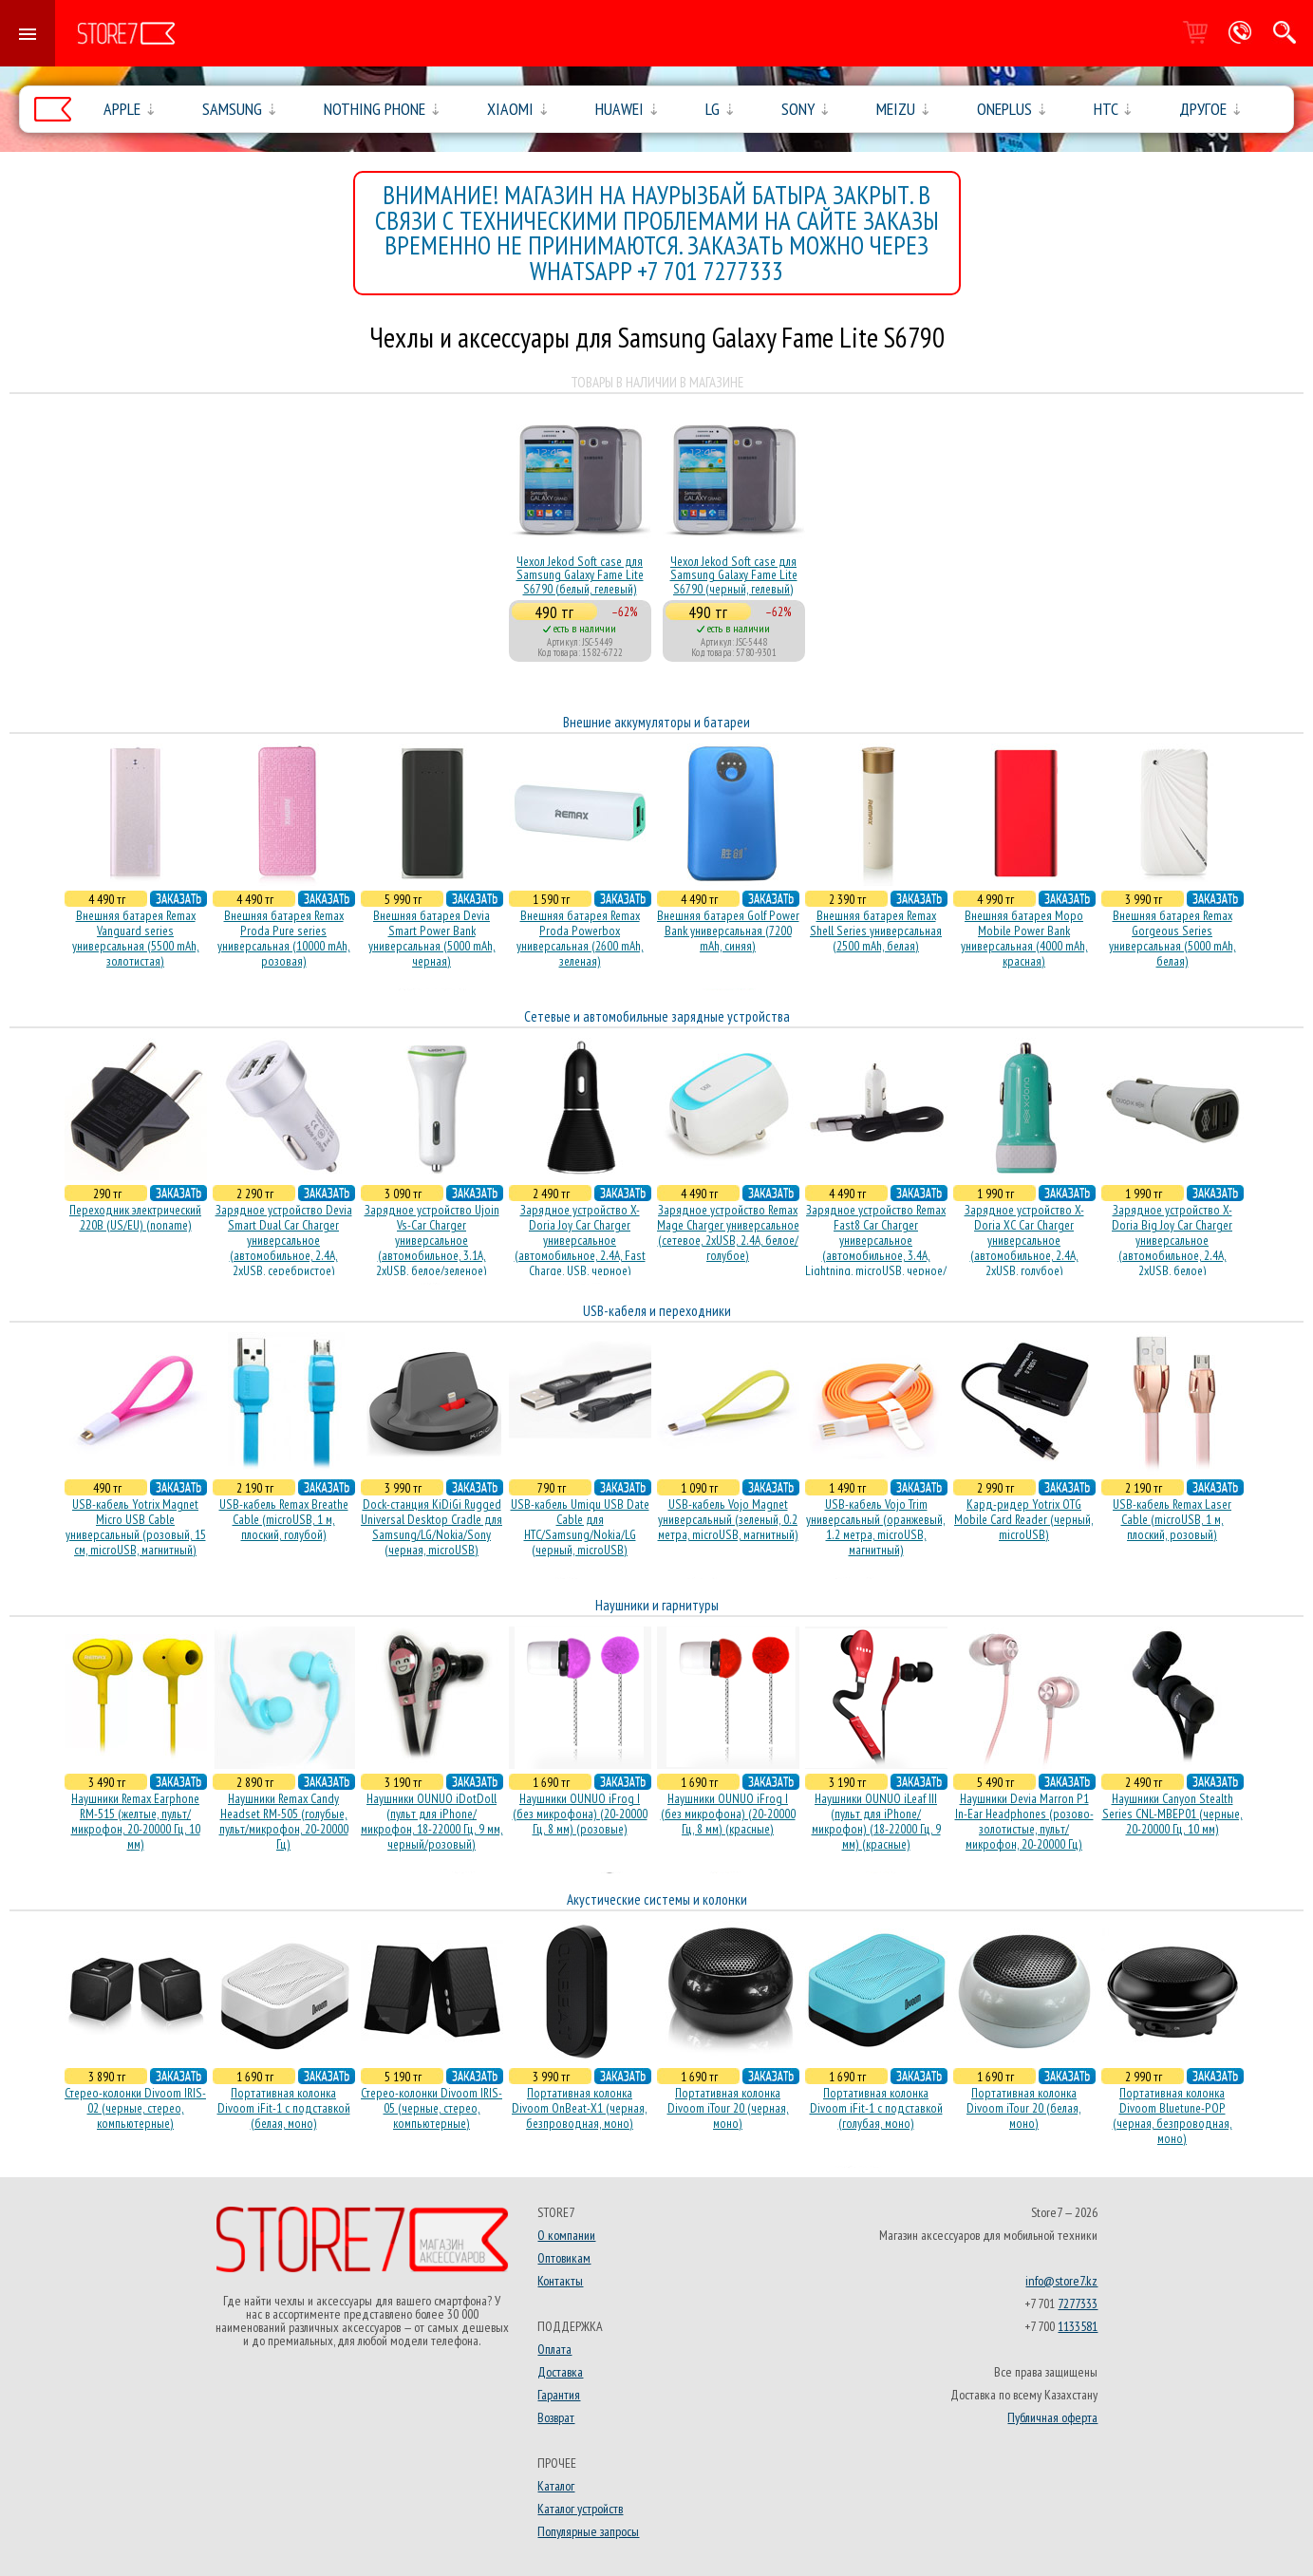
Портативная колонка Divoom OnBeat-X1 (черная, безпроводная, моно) (579, 2108)
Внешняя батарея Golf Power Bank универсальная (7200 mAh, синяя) (728, 930)
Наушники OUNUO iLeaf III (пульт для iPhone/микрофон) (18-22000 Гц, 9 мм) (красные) (876, 1821)
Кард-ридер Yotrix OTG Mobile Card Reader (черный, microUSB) (1024, 1519)
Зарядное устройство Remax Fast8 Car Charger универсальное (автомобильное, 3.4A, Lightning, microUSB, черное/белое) (876, 1247)
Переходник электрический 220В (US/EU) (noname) (135, 1217)
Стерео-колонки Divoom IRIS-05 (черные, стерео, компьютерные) (431, 2108)
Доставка (560, 2371)
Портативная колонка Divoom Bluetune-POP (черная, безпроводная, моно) (1172, 2115)
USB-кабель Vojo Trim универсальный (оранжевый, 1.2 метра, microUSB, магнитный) (876, 1526)
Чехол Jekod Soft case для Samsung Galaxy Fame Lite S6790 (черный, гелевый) (733, 575)
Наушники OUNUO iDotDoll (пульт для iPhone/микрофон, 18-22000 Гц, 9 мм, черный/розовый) (432, 1821)
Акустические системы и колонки (657, 1899)
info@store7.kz (1061, 2280)
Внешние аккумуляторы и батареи (656, 722)
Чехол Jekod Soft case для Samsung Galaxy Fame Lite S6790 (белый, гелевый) (580, 575)
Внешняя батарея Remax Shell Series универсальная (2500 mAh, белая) (876, 930)
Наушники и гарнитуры (657, 1605)
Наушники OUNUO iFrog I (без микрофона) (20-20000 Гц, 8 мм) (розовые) (580, 1813)
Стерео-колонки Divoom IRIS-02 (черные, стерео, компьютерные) (135, 2108)
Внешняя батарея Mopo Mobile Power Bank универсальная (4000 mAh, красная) (1024, 938)
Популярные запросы (588, 2531)
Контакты (560, 2280)
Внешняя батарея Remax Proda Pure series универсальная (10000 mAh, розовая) (283, 938)
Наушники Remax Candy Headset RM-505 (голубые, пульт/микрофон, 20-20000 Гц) (283, 1821)
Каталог (555, 2485)
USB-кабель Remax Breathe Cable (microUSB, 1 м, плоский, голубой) (283, 1519)
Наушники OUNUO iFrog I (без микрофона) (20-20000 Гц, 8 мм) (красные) (728, 1813)
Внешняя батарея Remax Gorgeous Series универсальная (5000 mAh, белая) (1172, 938)
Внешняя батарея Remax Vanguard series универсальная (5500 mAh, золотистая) (135, 938)
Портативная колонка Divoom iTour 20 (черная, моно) (728, 2108)
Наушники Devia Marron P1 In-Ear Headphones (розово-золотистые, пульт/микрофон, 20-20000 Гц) (1024, 1821)
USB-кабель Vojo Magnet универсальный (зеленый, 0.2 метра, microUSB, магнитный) (728, 1519)
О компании (566, 2235)
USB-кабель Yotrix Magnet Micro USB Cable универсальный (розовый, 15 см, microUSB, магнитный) (136, 1526)
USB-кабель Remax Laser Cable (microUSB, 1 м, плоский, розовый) (1172, 1519)
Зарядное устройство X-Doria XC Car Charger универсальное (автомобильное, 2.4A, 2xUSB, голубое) (1024, 1240)
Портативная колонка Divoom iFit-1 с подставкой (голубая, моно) (876, 2108)
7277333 (1077, 2303)
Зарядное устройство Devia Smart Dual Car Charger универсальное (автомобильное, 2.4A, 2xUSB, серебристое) (284, 1240)
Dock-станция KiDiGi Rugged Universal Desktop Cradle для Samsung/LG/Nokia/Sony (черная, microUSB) (431, 1526)
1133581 (1077, 2326)
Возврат (555, 2417)
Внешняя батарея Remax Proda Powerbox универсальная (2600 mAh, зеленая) (580, 938)
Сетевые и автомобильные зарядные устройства (657, 1016)
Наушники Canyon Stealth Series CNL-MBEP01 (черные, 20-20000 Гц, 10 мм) (1172, 1813)
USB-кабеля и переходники (657, 1311)
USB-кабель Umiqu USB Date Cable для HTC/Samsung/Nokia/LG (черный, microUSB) (580, 1526)
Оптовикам (564, 2257)
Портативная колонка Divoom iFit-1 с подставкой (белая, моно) (283, 2108)
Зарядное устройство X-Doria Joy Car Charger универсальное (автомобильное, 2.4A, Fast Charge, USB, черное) (580, 1240)
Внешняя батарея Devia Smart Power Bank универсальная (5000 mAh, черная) (432, 938)
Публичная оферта (1052, 2417)
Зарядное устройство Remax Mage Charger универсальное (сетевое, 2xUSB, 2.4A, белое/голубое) (728, 1232)
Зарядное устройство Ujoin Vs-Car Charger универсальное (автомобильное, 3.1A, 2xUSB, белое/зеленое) (432, 1240)
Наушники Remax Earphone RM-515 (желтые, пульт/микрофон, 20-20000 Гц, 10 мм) (135, 1821)
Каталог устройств (580, 2508)
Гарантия (558, 2394)
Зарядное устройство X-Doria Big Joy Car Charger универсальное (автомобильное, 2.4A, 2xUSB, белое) (1172, 1240)
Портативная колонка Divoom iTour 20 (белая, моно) (1023, 2108)
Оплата (554, 2349)
